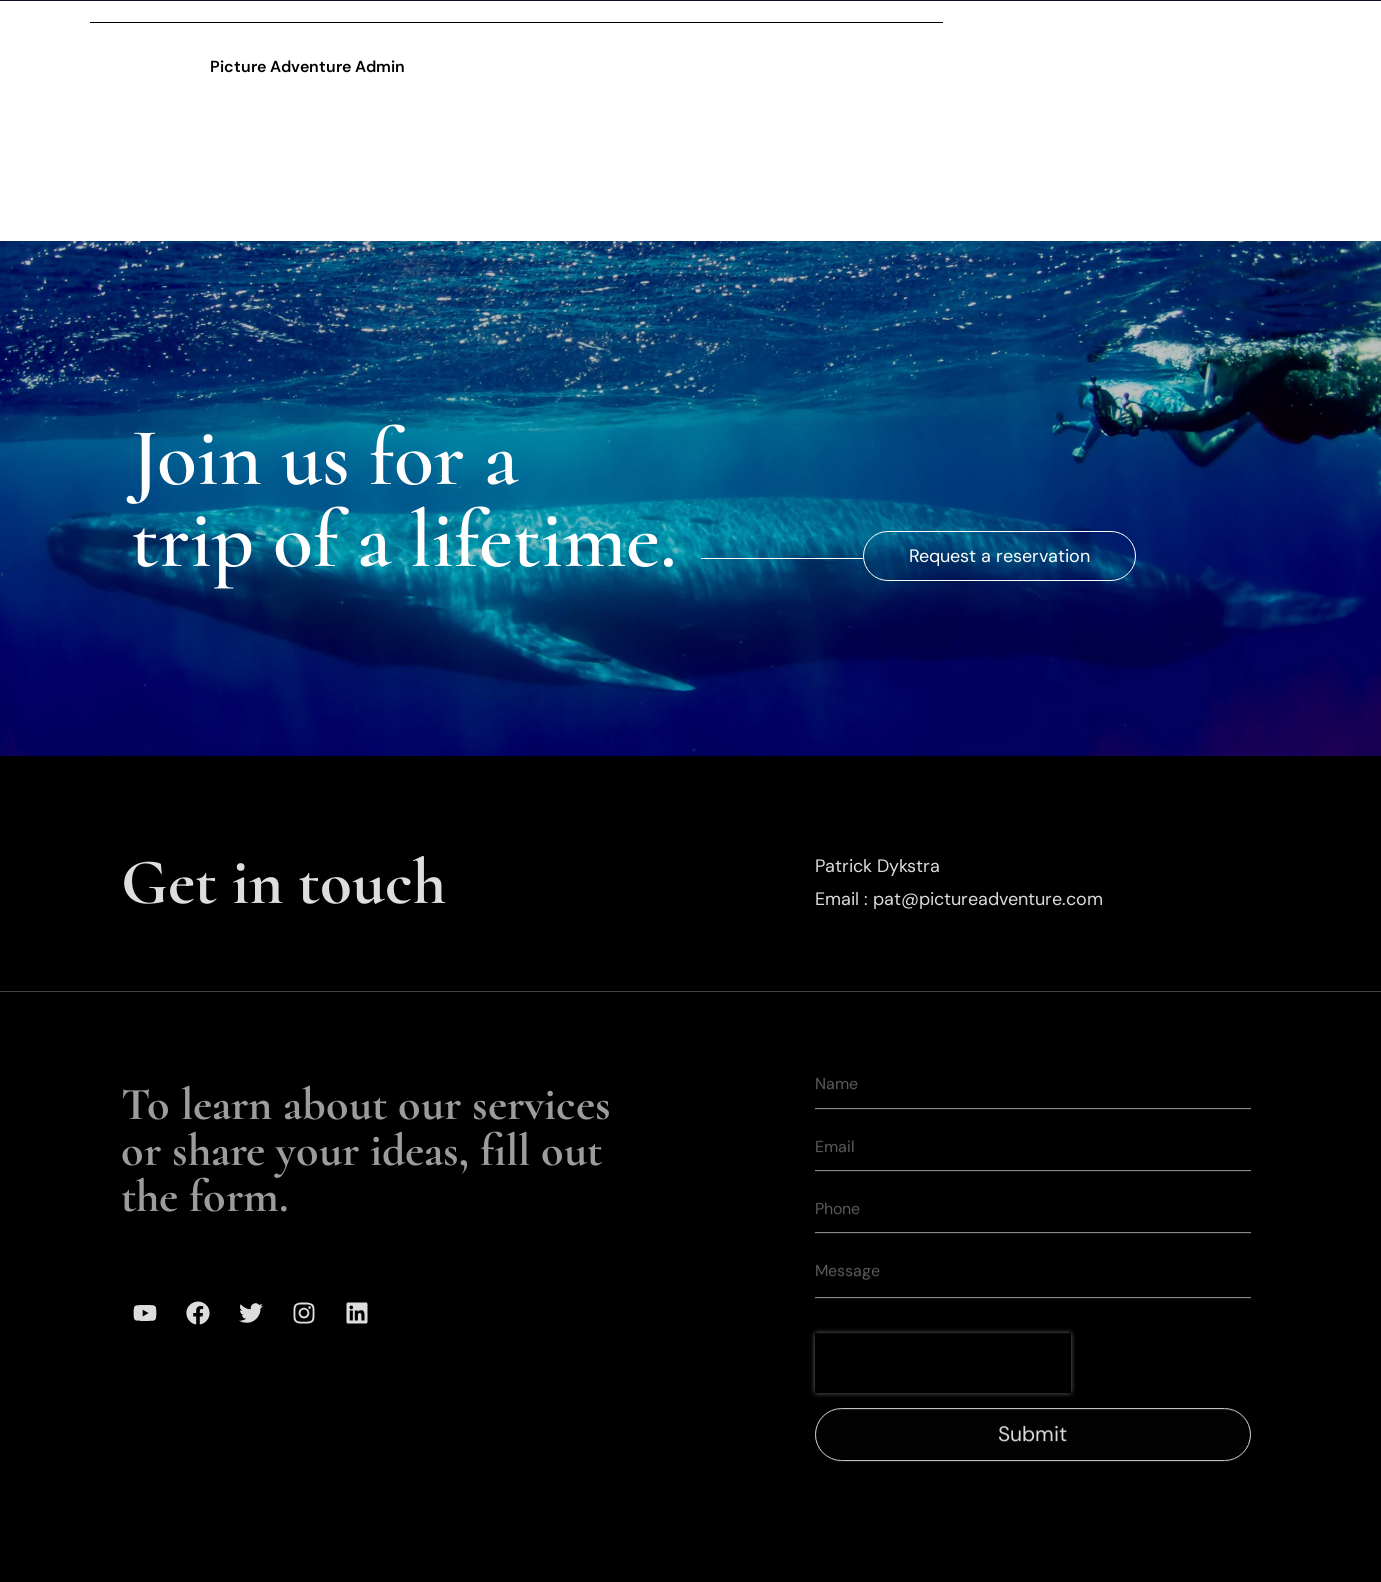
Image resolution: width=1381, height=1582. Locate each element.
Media (1100, 29)
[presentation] (943, 1386)
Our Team (879, 29)
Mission (997, 29)
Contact (1206, 29)
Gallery (764, 29)
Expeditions (640, 29)
